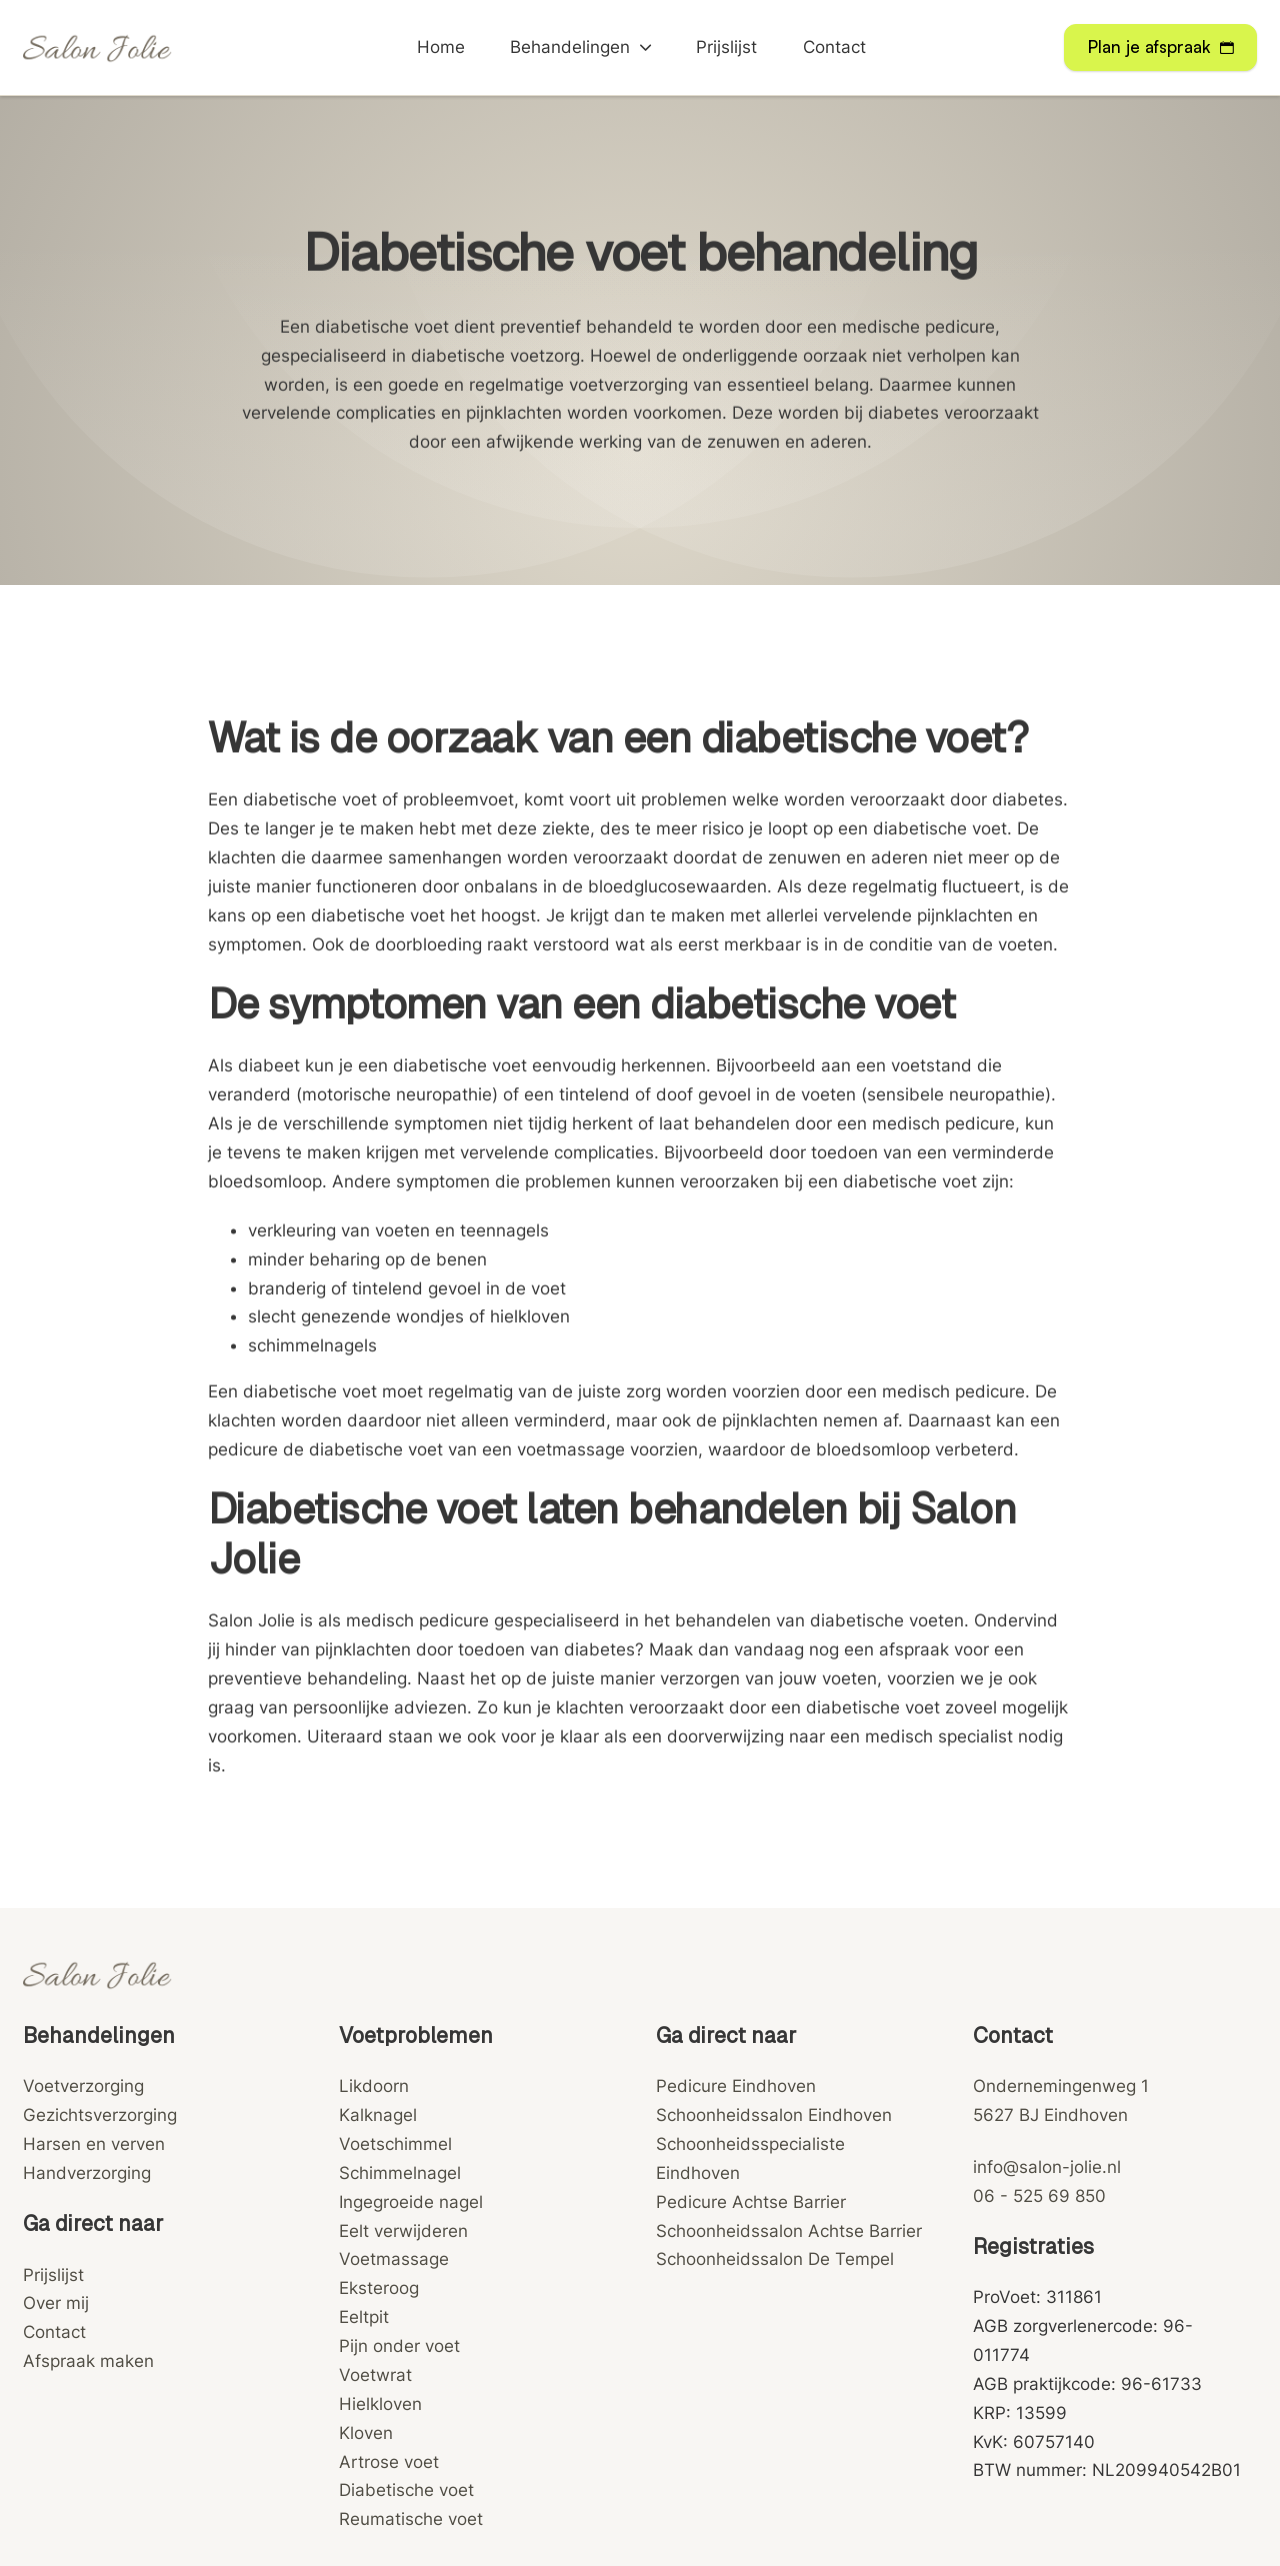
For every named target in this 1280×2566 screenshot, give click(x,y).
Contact (834, 47)
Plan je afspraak (1161, 46)
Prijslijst (726, 47)
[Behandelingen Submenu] (645, 47)
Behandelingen (570, 47)
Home (441, 47)
